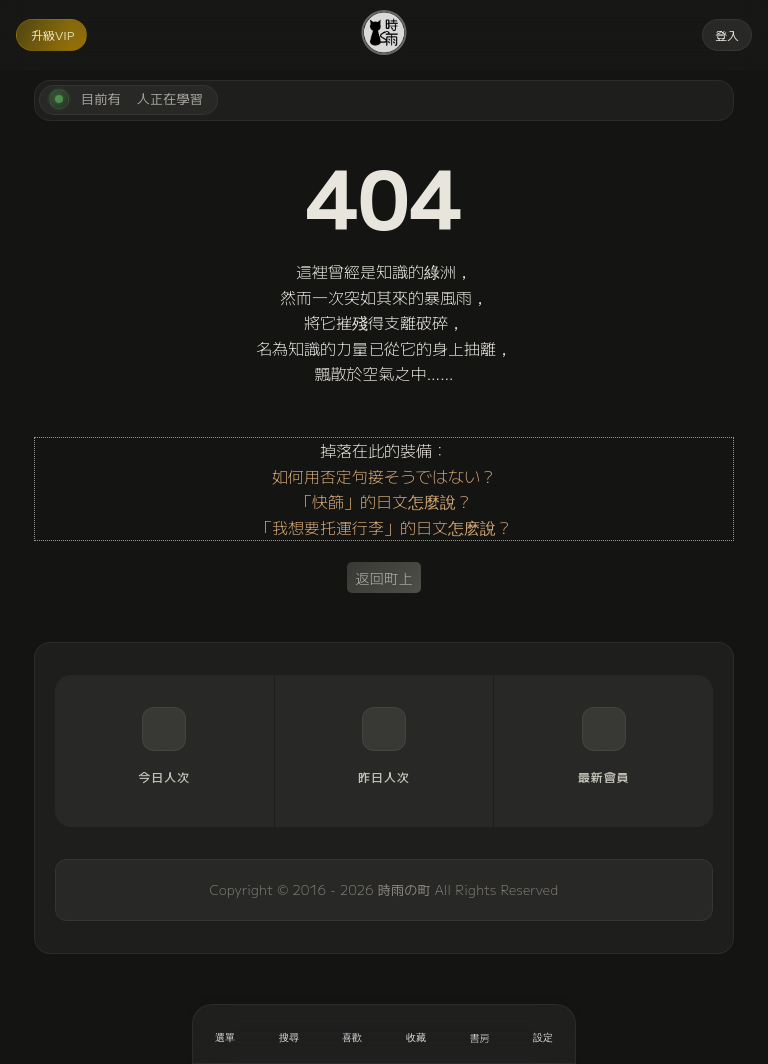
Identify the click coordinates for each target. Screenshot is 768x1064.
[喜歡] (352, 1034)
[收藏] (416, 1034)
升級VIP (52, 34)
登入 (727, 34)
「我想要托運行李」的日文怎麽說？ (384, 527)
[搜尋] (289, 1034)
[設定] (543, 1034)
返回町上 (384, 577)
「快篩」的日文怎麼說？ (384, 501)
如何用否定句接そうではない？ (384, 476)
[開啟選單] (225, 1034)
